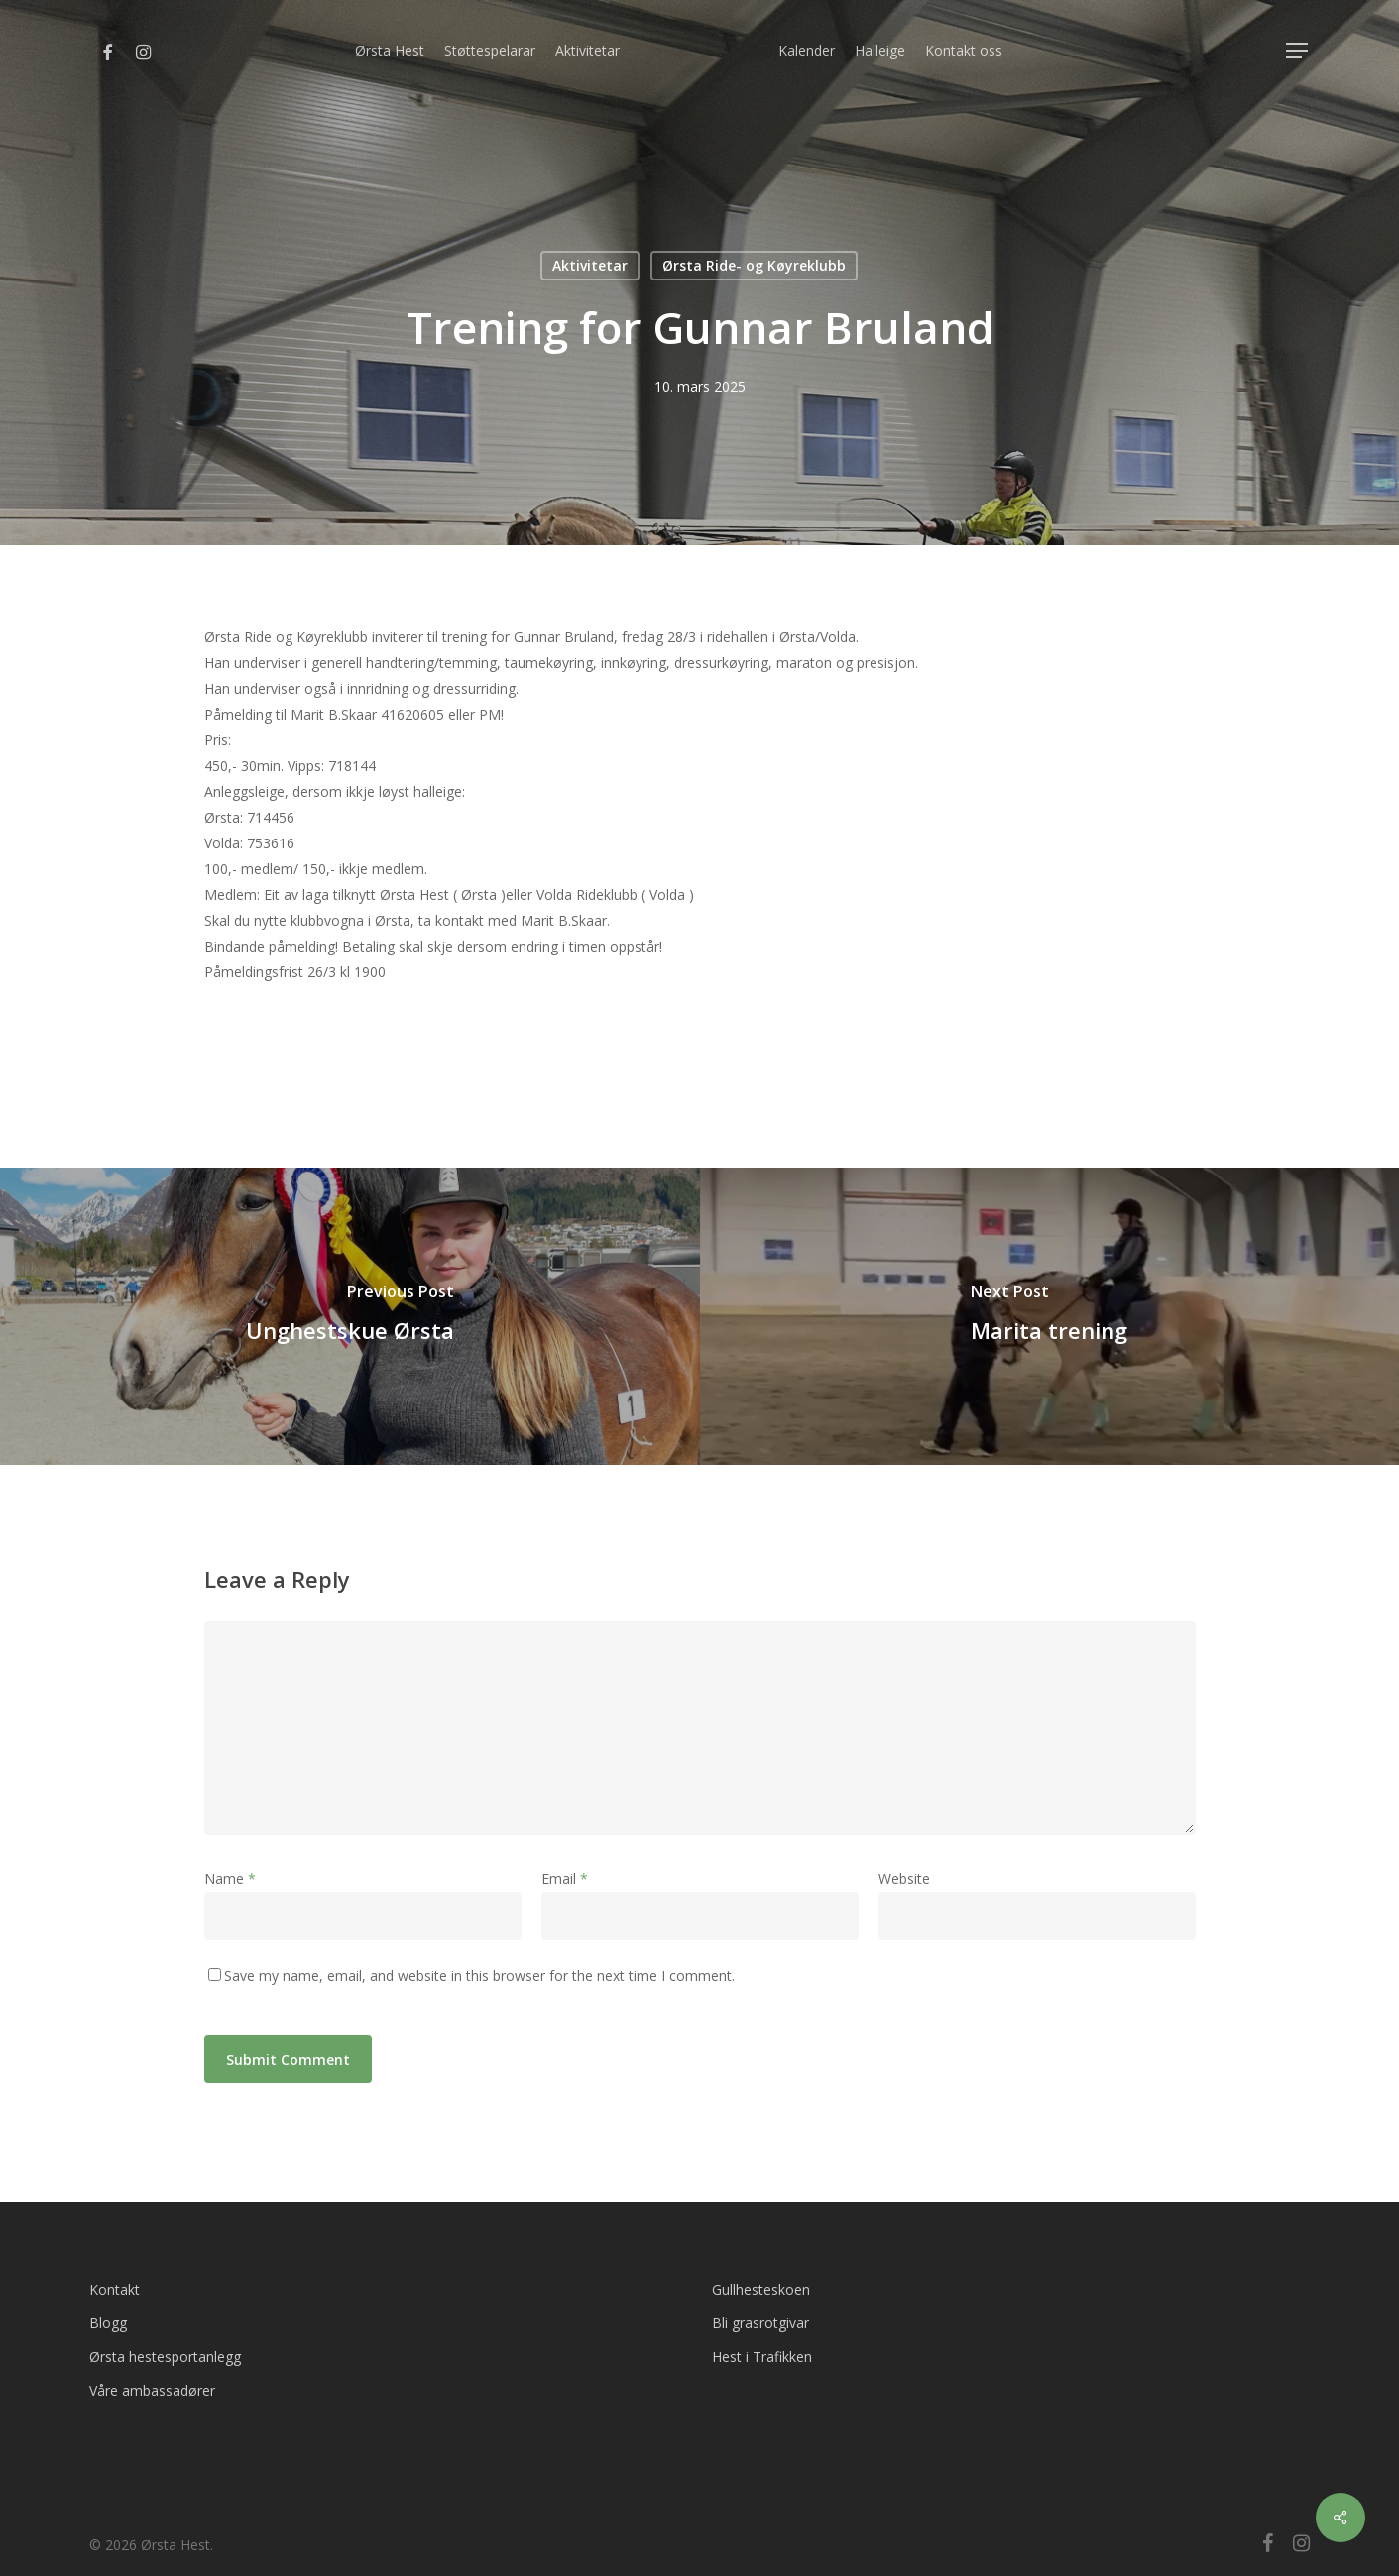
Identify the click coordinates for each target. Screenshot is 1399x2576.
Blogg (108, 2322)
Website (904, 1878)
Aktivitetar (590, 265)
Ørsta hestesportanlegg (165, 2356)
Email (564, 1878)
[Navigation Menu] (1298, 51)
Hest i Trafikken (762, 2356)
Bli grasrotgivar (760, 2322)
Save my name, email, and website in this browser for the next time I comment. (479, 1975)
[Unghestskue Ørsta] (350, 1316)
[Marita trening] (1050, 1316)
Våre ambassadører (152, 2390)
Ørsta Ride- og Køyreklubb (754, 265)
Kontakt (114, 2289)
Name (230, 1878)
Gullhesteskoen (761, 2289)
